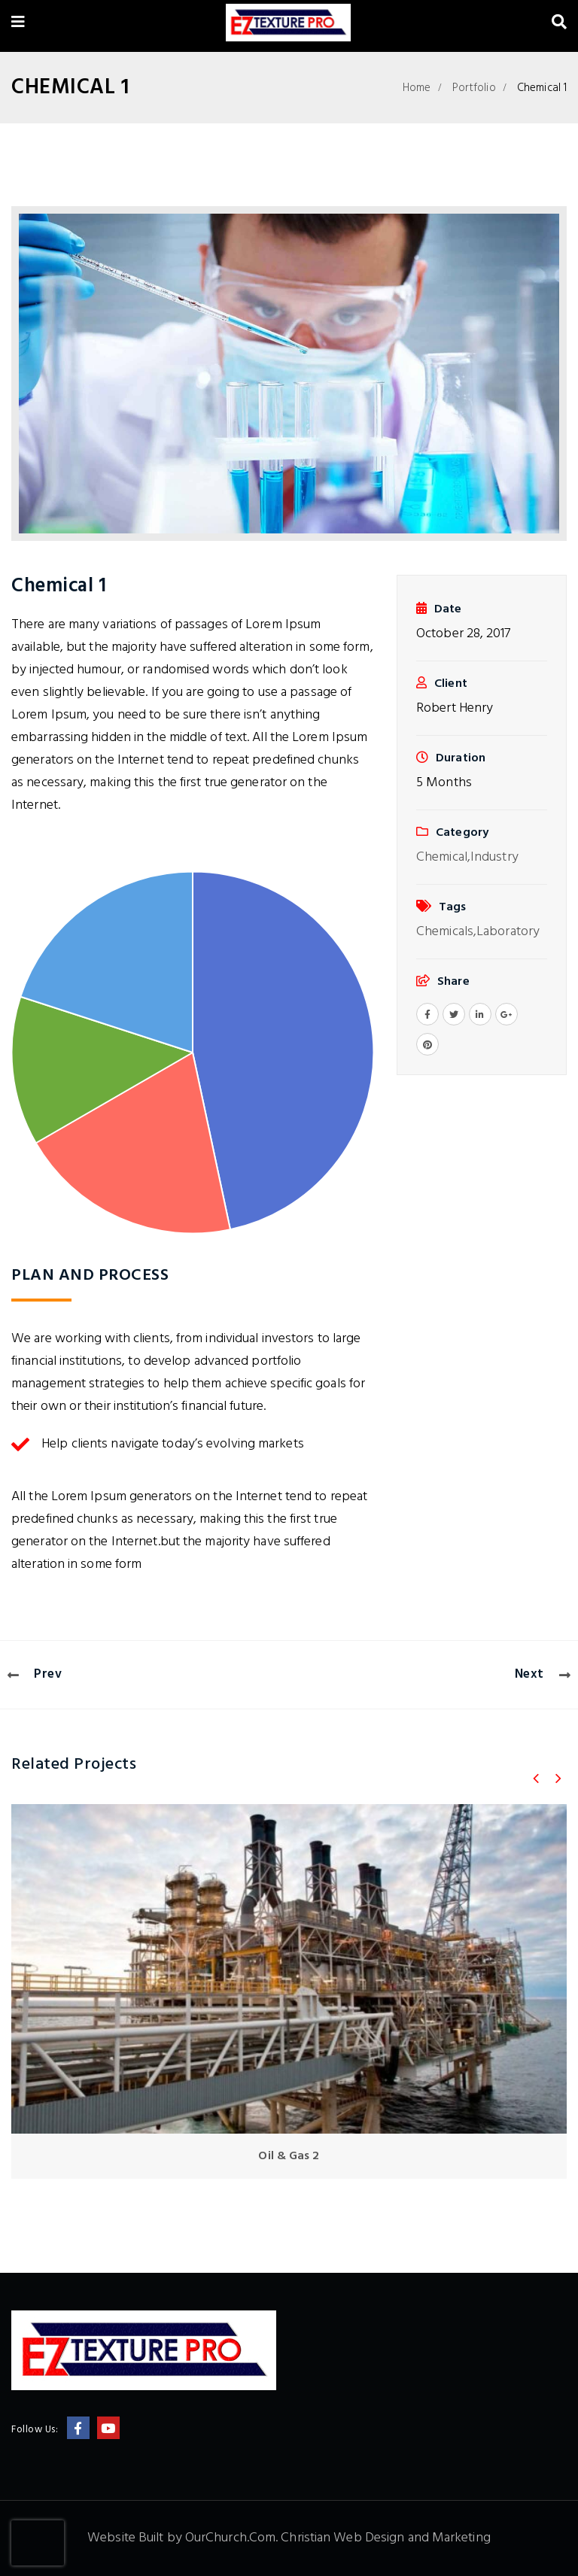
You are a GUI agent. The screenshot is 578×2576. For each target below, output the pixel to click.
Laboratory (508, 932)
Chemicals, (446, 932)
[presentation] (37, 2542)
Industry (494, 857)
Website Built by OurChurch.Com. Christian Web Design (247, 2538)
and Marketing (449, 2538)
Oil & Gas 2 (288, 2156)
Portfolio (474, 88)
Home (416, 88)
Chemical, (443, 857)
